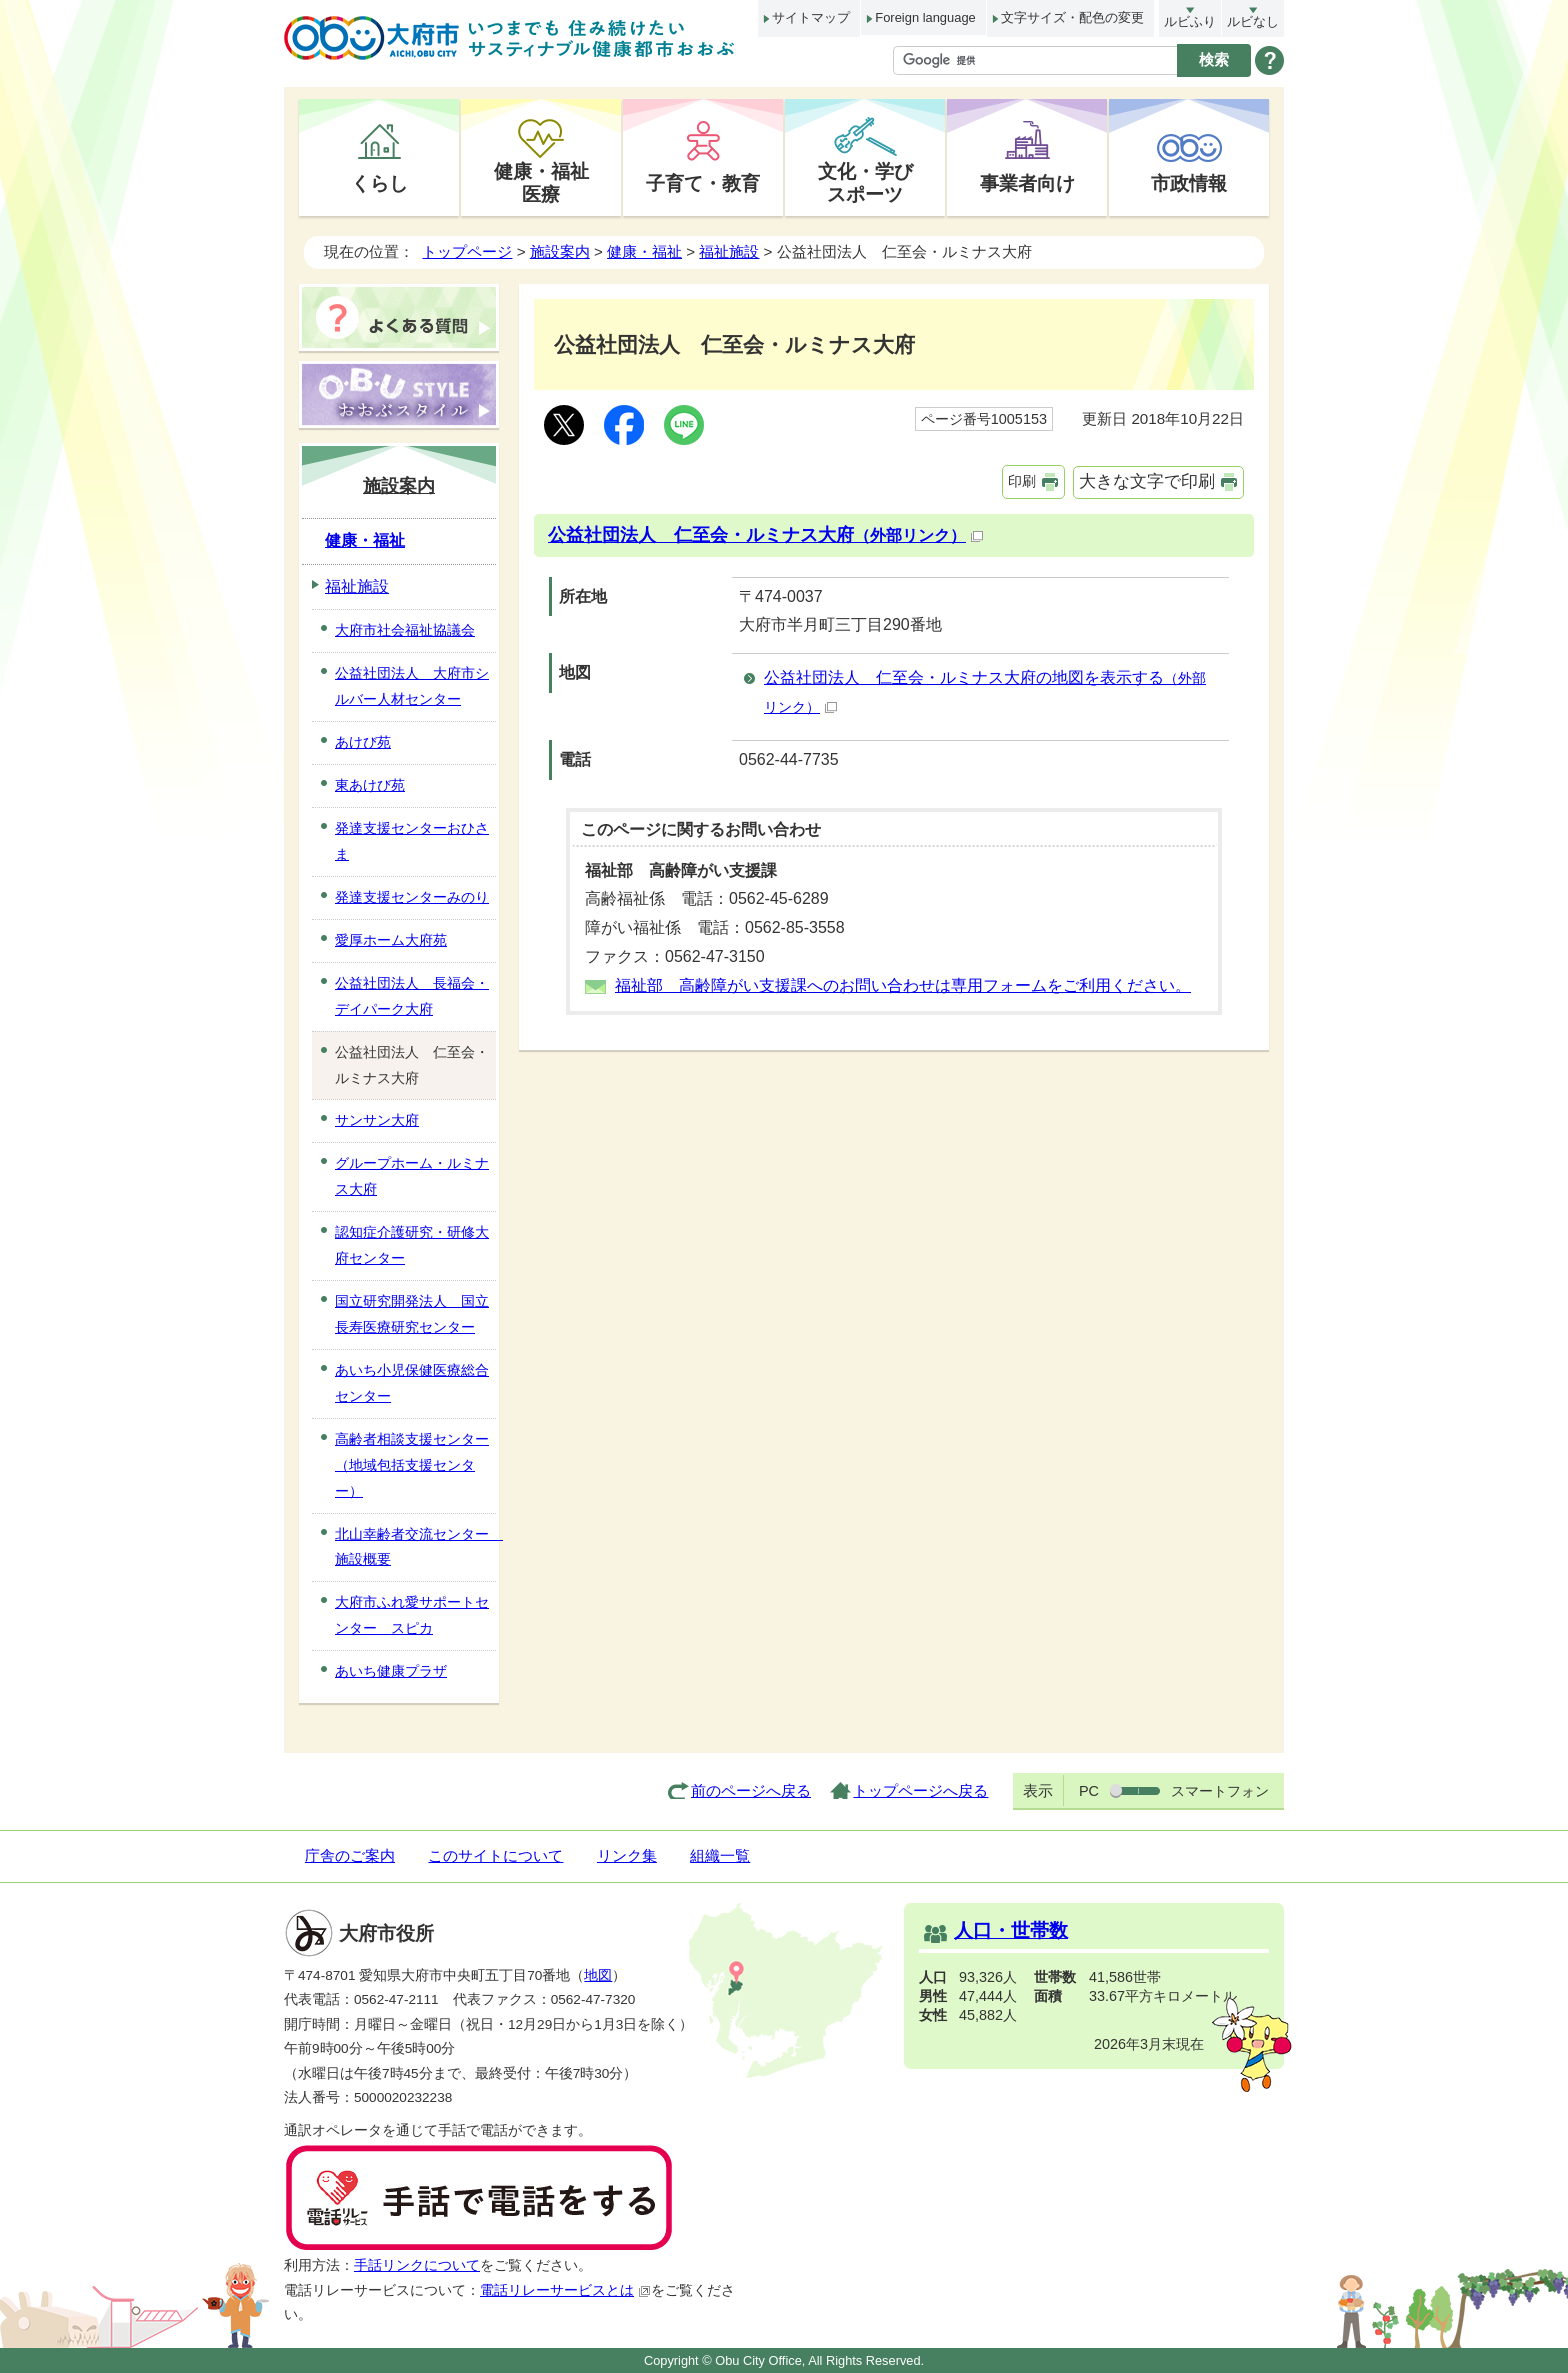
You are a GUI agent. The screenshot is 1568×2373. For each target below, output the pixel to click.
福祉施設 (729, 251)
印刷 (1022, 481)
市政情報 (1189, 183)
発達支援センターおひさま (412, 841)
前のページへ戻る (751, 1790)
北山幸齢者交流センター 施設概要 (415, 1547)
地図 (598, 1975)
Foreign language (925, 17)
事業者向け (1027, 183)
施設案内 (560, 251)
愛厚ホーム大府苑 (391, 940)
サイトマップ (811, 17)
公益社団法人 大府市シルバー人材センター (412, 686)
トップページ (467, 251)
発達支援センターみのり (412, 897)
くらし (379, 183)
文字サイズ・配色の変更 (1072, 17)
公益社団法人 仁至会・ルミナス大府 (765, 535)
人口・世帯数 (1011, 1930)
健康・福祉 (644, 251)
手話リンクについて (417, 2265)
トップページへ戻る (920, 1790)
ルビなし (1253, 21)
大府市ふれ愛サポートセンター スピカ (412, 1615)
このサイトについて (495, 1855)
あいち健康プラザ (391, 1671)
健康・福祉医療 (541, 182)
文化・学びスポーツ (865, 182)
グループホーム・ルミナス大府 (412, 1176)
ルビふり (1190, 21)
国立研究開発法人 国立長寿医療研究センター (412, 1314)
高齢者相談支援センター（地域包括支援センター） (412, 1465)
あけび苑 (363, 742)
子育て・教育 (703, 183)
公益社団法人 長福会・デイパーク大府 (412, 996)
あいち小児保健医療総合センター (412, 1383)
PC (1089, 1791)
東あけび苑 (370, 785)
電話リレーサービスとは (565, 2290)
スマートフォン (1220, 1791)
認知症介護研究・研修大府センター (412, 1245)
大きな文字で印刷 (1147, 481)
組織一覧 (720, 1855)
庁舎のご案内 (350, 1855)
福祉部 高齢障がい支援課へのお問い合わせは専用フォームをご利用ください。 (903, 985)
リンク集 (627, 1855)
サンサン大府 (377, 1120)
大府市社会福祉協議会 (405, 630)
